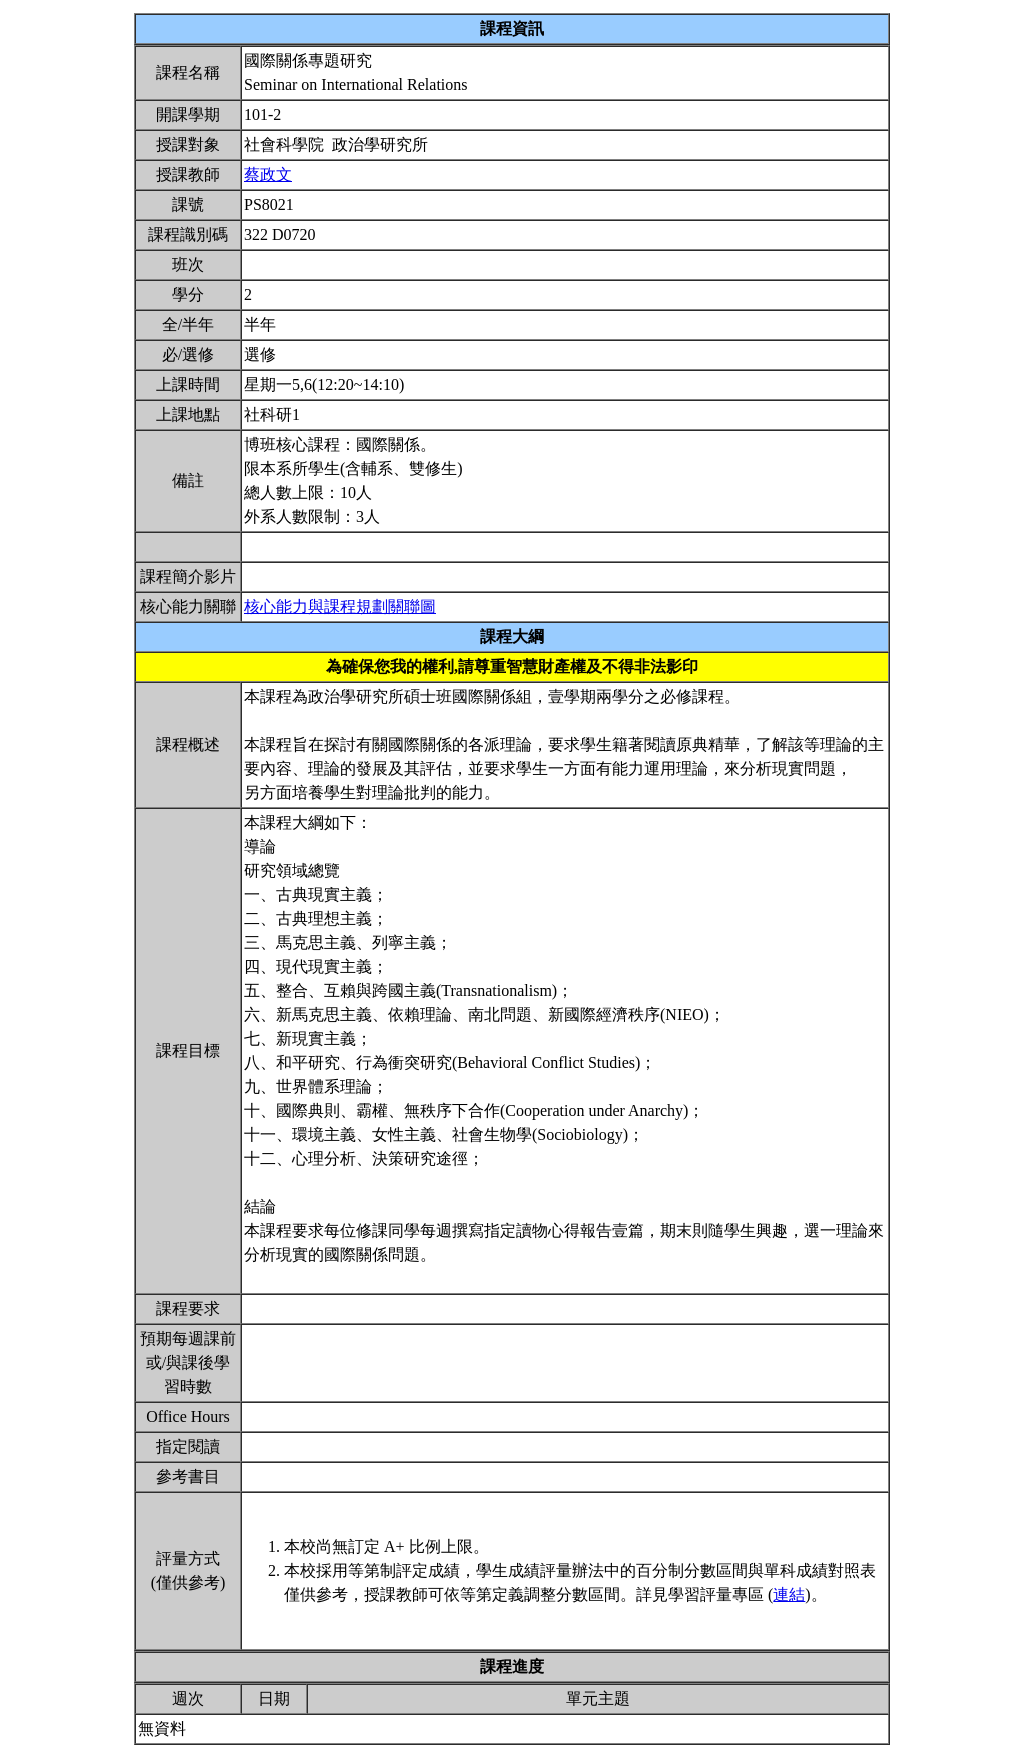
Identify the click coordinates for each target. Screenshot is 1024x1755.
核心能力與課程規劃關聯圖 (340, 606)
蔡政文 (268, 174)
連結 (789, 1594)
